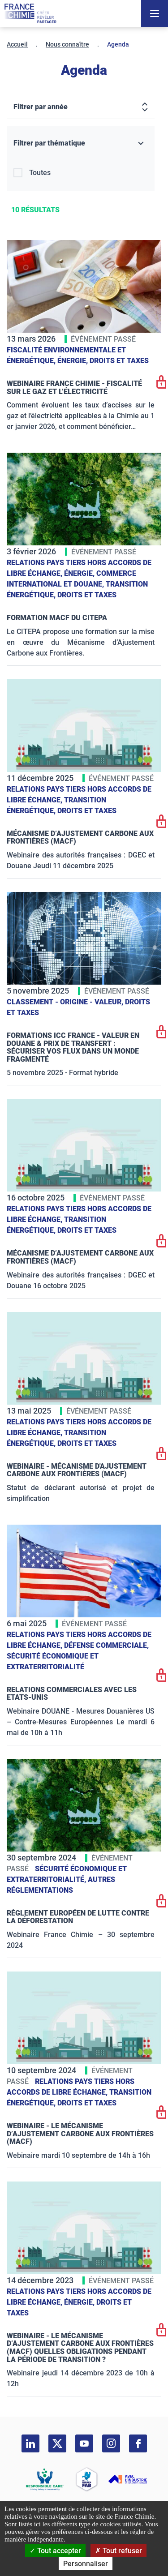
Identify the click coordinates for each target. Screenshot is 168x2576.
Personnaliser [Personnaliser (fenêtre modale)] (85, 2563)
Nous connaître (67, 44)
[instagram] (111, 2443)
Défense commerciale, (106, 1645)
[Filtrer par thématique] (81, 143)
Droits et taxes (119, 360)
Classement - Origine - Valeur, (66, 1002)
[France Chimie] (30, 13)
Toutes (40, 172)
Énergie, (73, 360)
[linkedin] (30, 2443)
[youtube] (84, 2443)
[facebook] (138, 2443)
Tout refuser (118, 2550)
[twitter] (57, 2443)
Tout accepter (55, 2550)
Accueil (17, 44)
